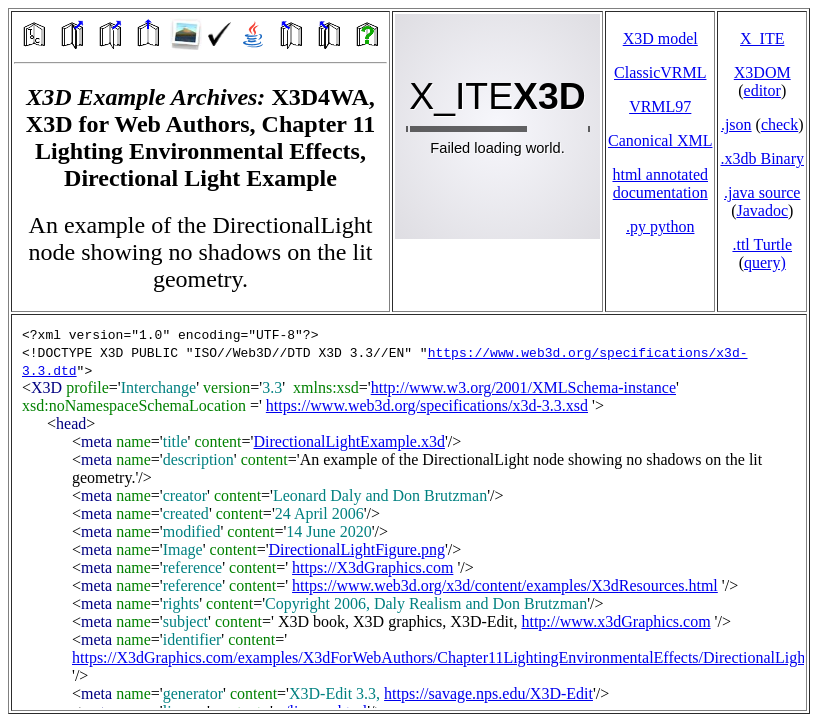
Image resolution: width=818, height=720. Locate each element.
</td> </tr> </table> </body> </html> (409, 512)
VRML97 (660, 106)
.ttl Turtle (762, 244)
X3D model (660, 38)
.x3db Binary (762, 158)
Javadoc (762, 210)
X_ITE (762, 38)
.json (736, 124)
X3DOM (762, 72)
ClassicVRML (660, 72)
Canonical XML (660, 140)
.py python (660, 226)
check (779, 124)
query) (765, 262)
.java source (762, 192)
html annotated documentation (660, 183)
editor (762, 90)
